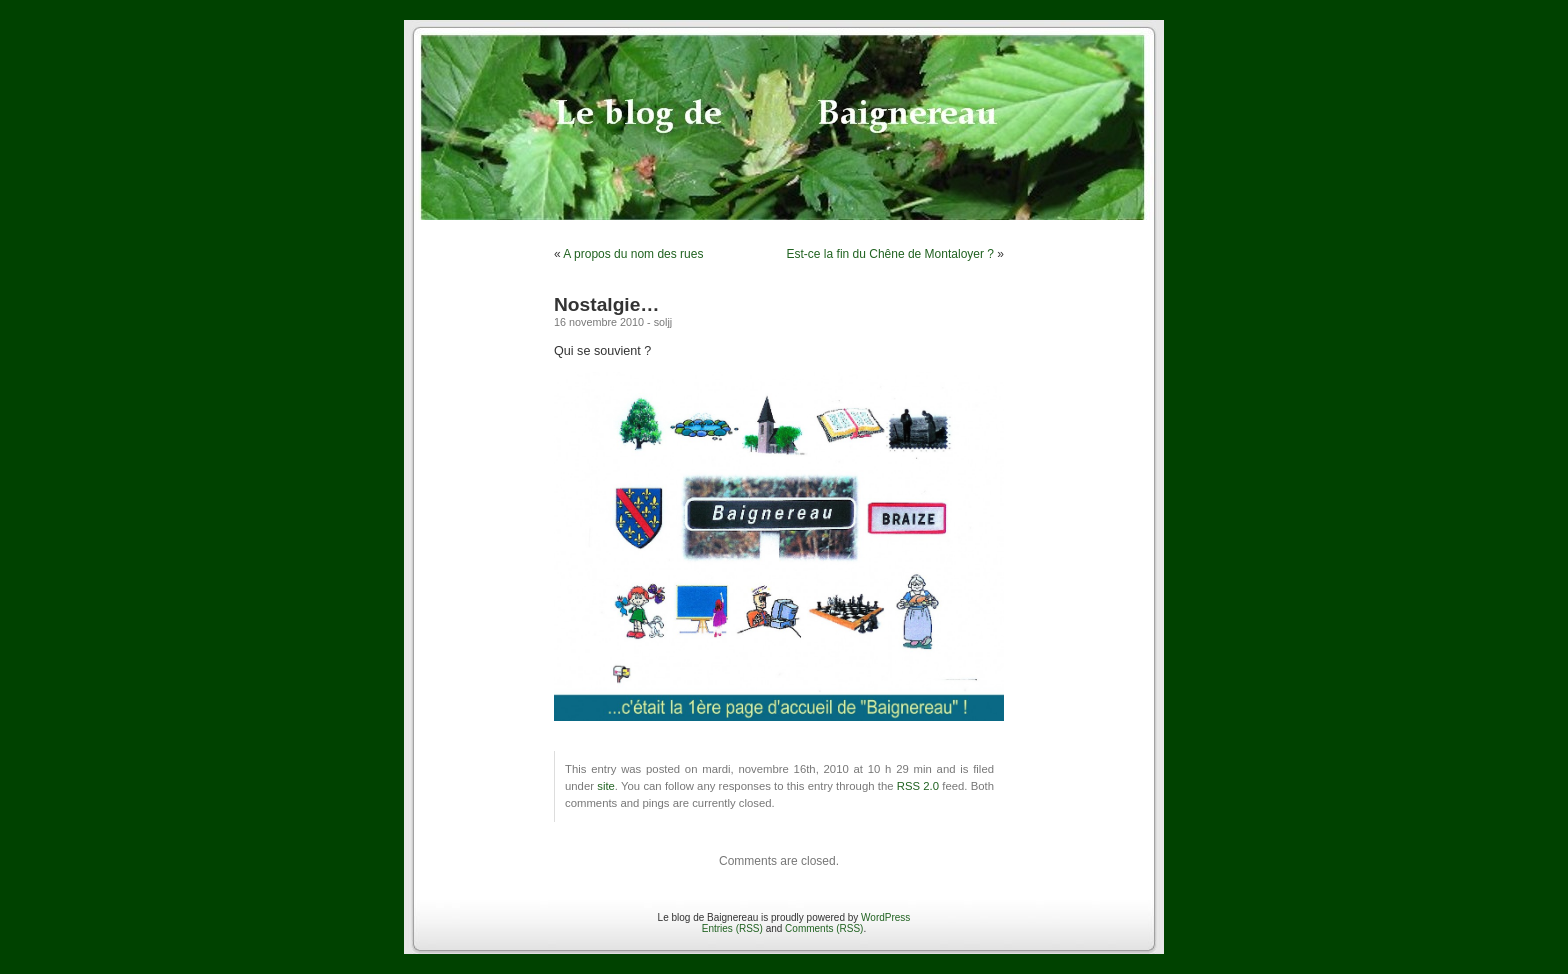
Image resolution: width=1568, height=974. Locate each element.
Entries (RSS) (732, 928)
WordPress (885, 917)
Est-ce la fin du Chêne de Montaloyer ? (890, 254)
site (606, 786)
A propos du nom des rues (633, 254)
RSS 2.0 (918, 786)
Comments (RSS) (824, 928)
